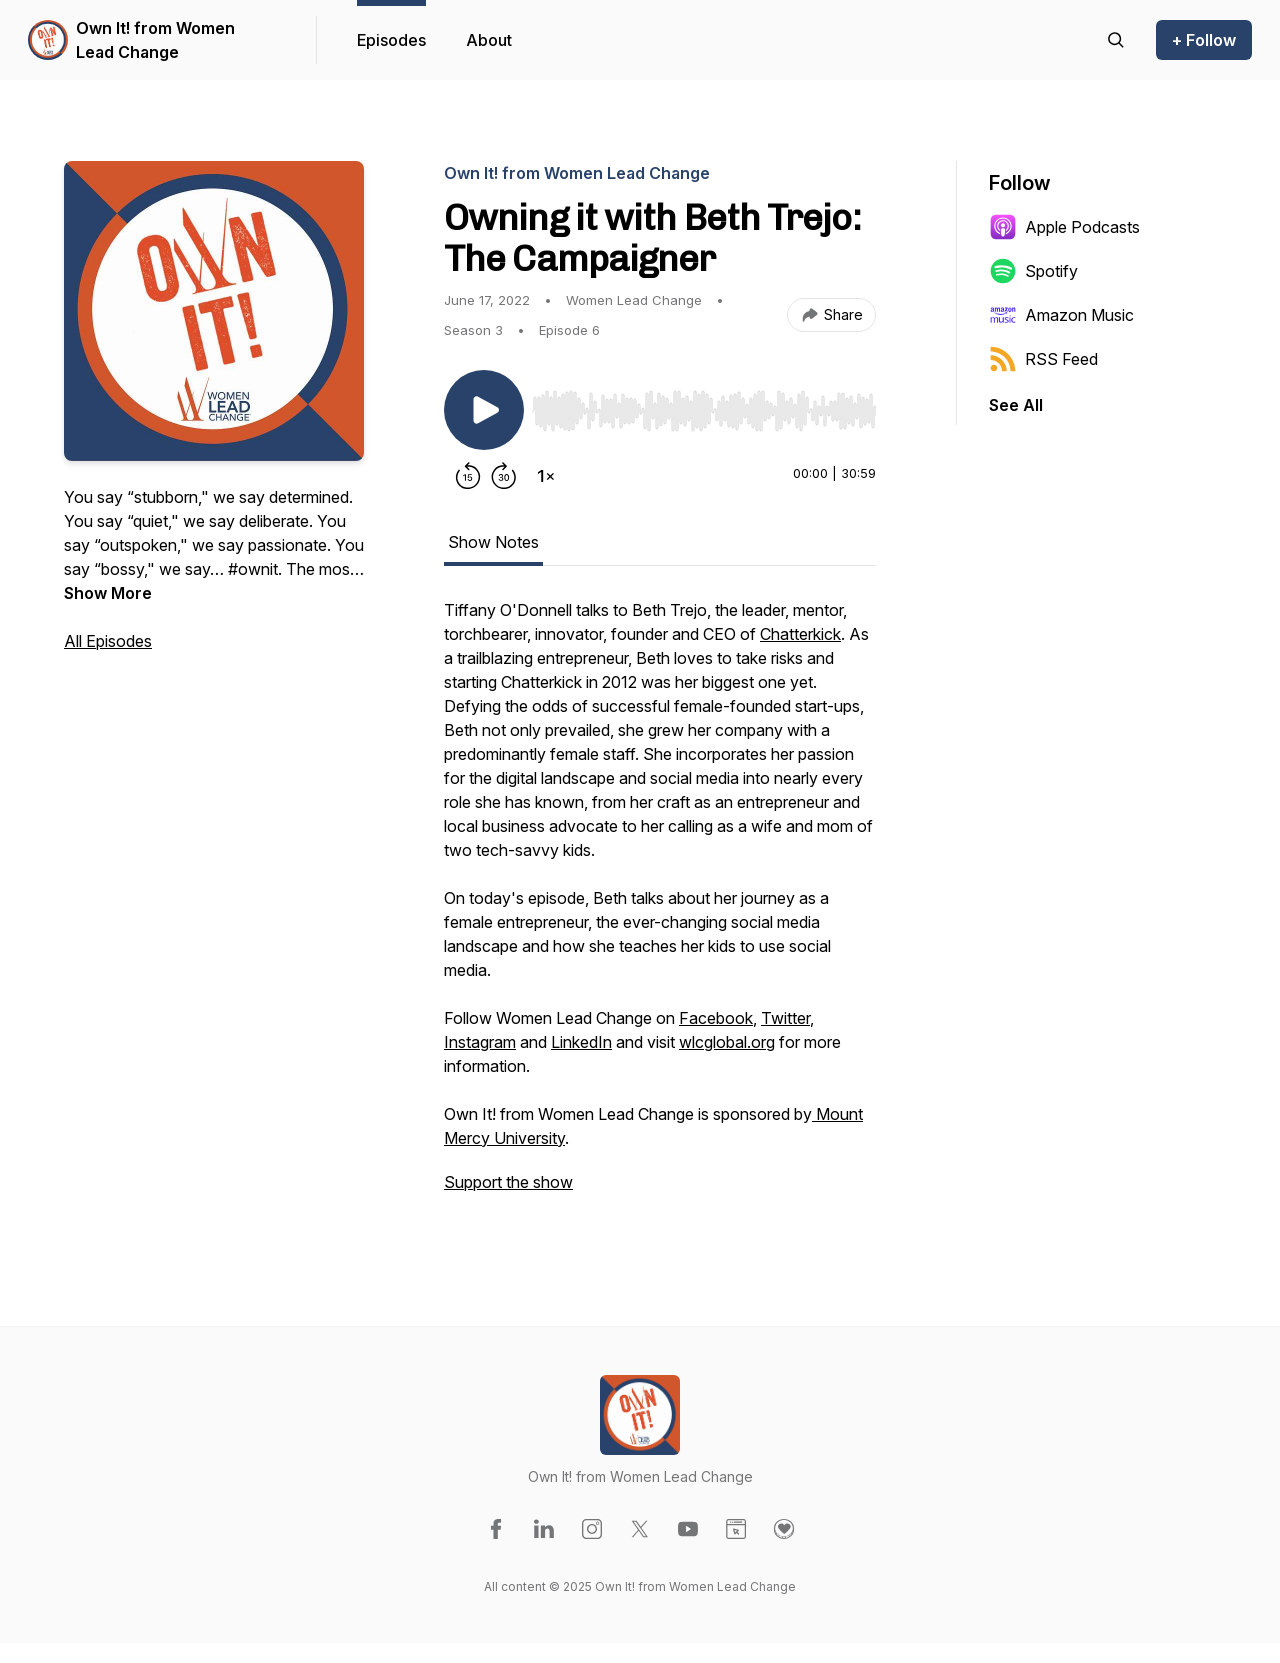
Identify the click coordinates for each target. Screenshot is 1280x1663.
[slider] (704, 411)
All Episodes (108, 641)
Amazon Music (1061, 315)
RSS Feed (1043, 359)
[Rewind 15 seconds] (468, 476)
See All (1016, 405)
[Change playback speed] (546, 476)
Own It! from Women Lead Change (155, 40)
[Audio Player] (704, 405)
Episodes (391, 40)
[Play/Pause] (484, 410)
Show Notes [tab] (493, 542)
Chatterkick (800, 634)
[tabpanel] (660, 906)
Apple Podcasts (1064, 227)
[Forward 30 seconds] (504, 476)
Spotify (1033, 271)
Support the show (508, 1182)
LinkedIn (581, 1042)
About (489, 40)
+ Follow (1204, 40)
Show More (108, 593)
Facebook (716, 1018)
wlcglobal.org (727, 1042)
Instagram (480, 1042)
